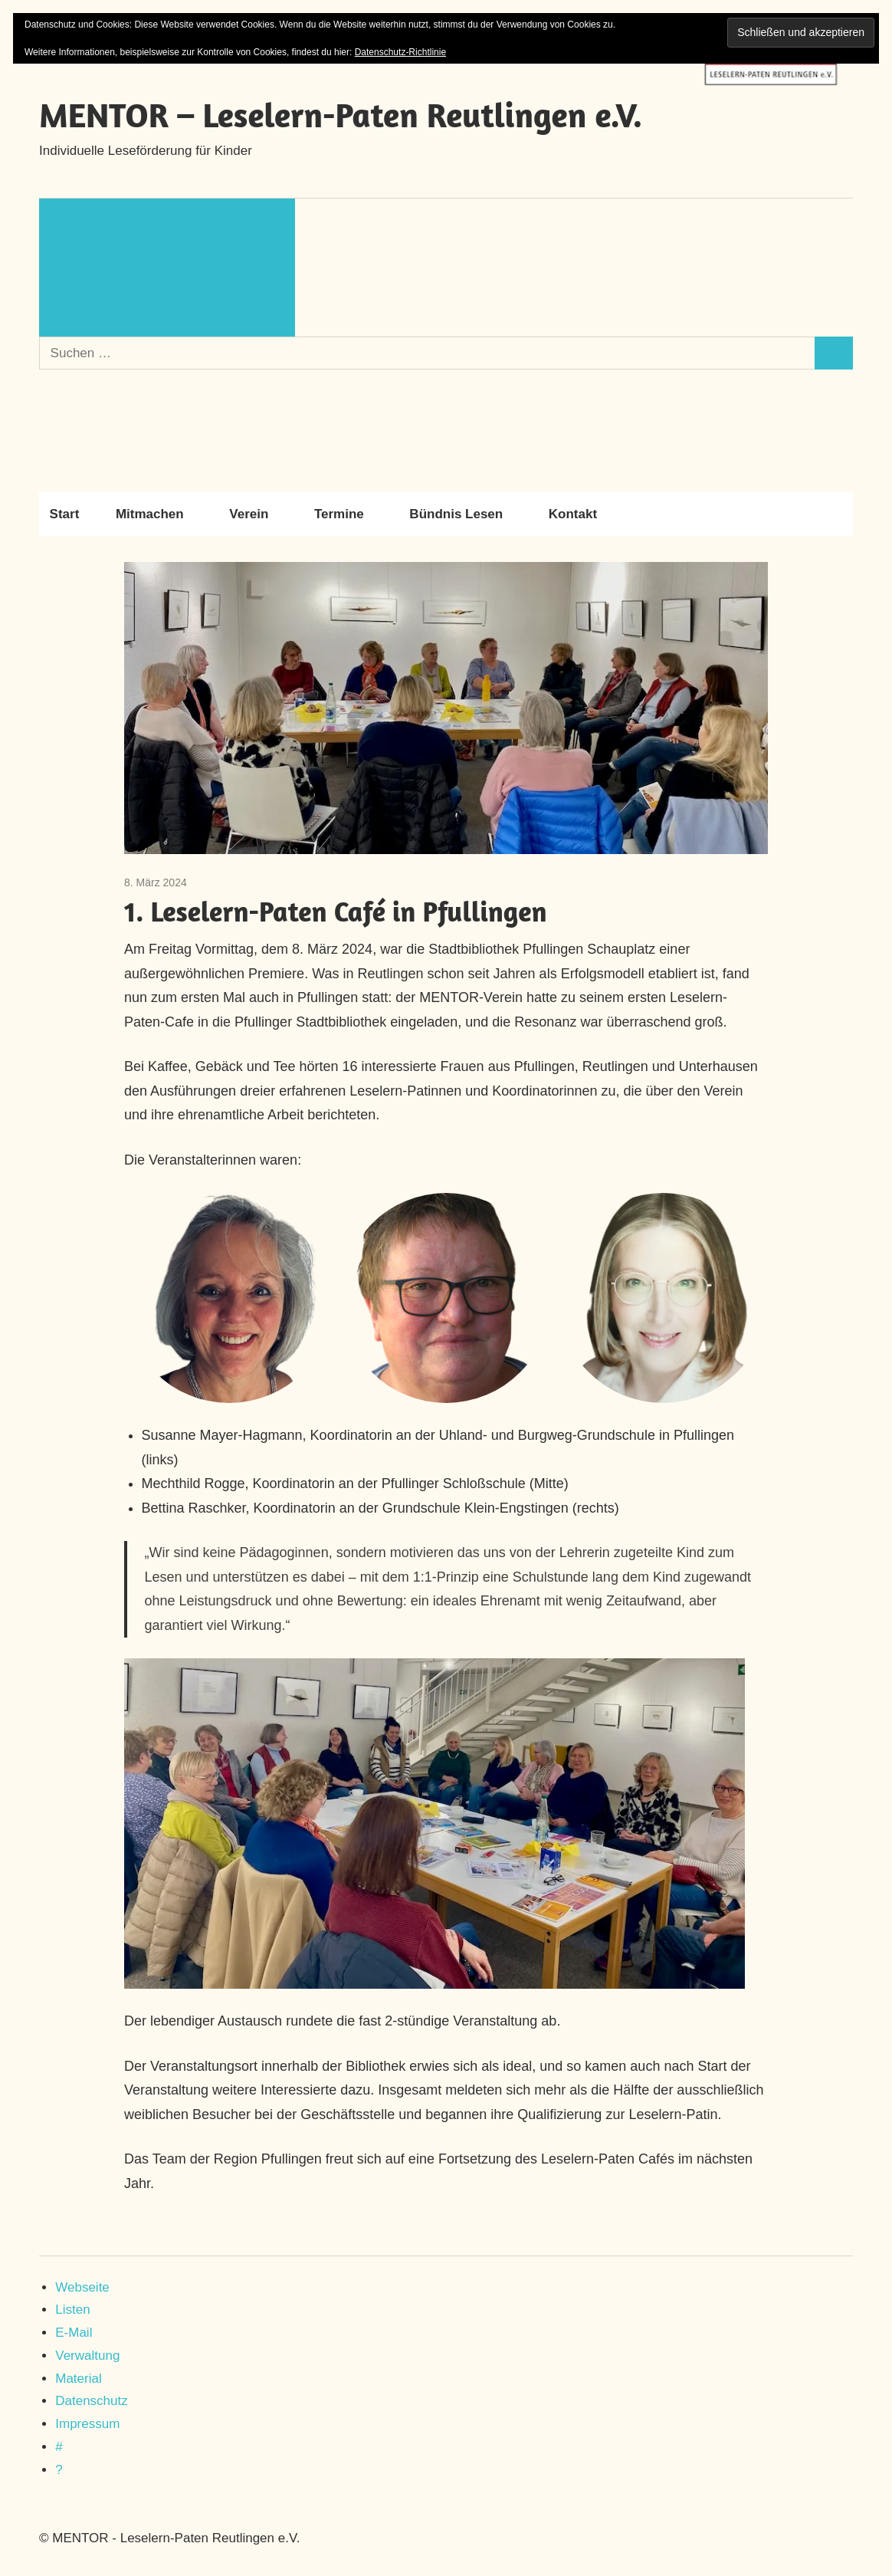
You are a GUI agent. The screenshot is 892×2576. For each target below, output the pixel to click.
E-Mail (73, 2332)
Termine (346, 514)
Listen (72, 2309)
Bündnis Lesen (463, 514)
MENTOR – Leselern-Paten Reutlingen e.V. (340, 114)
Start (65, 514)
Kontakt (573, 514)
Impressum (87, 2424)
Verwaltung (87, 2355)
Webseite (82, 2287)
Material (78, 2378)
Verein (256, 514)
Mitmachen (157, 514)
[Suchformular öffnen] (167, 268)
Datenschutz (91, 2401)
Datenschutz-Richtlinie (400, 52)
